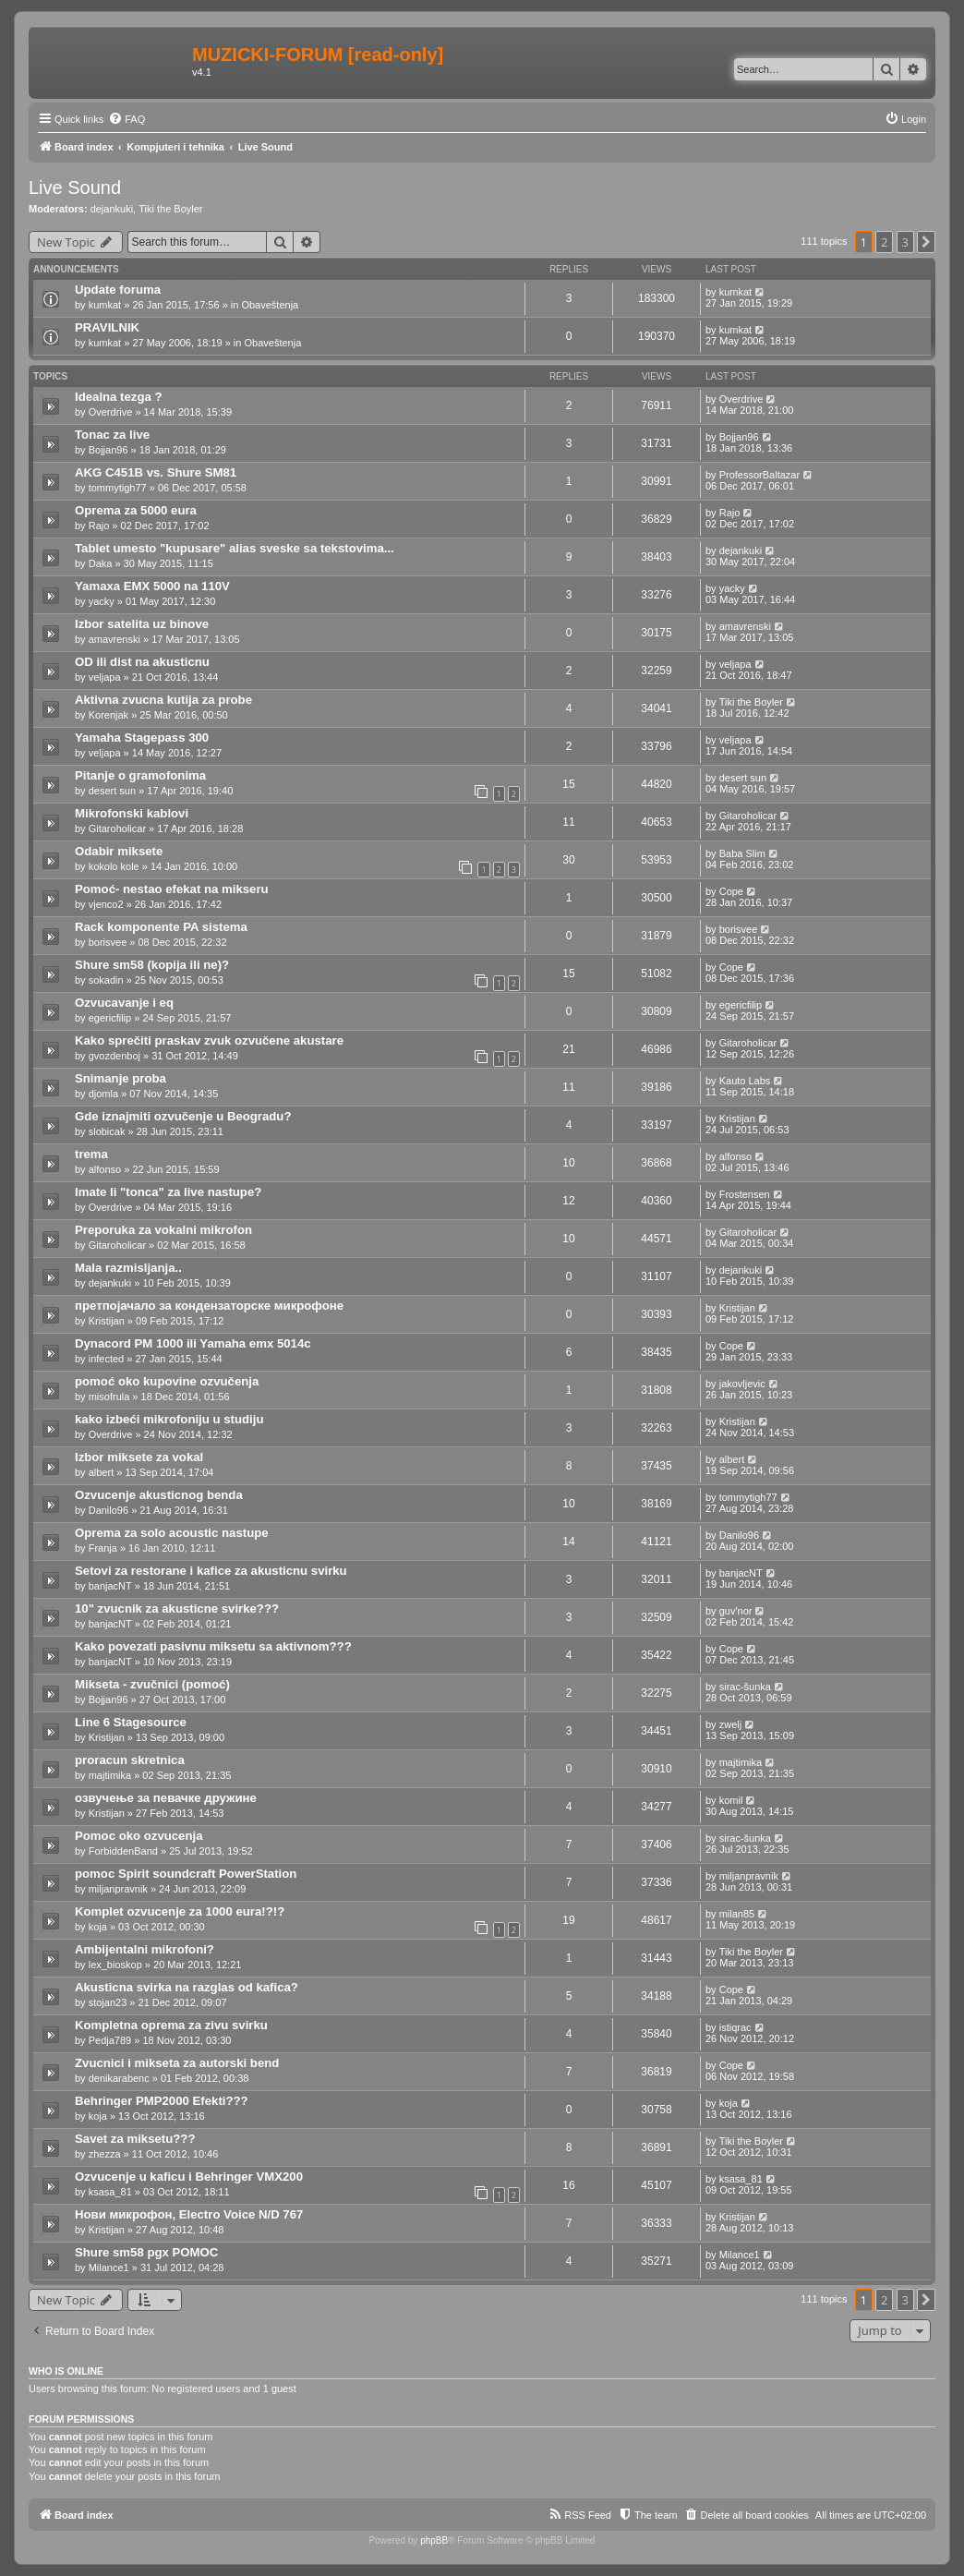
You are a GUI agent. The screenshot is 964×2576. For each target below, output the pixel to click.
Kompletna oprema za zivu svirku (171, 2025)
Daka (101, 563)
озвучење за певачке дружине (166, 1798)
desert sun (112, 790)
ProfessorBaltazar (759, 474)
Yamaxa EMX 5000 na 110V (152, 586)
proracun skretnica (130, 1760)
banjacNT (110, 1585)
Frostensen (744, 1194)
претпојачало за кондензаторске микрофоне (209, 1305)
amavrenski (114, 639)
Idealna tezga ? (119, 397)
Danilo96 (108, 1510)
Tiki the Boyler (170, 208)
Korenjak (108, 714)
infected (107, 1358)
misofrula (109, 1396)
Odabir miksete (119, 851)
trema (91, 1154)
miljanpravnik (118, 1888)
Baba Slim (742, 853)
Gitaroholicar (117, 828)
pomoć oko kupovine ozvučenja (167, 1381)
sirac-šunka (745, 1686)
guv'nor (736, 1610)
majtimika (110, 1775)
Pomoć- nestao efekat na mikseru (172, 889)
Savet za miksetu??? (135, 2139)
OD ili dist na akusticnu (142, 662)
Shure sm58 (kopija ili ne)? (152, 965)
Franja (103, 1548)
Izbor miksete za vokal (139, 1457)
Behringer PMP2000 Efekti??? (161, 2101)
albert (101, 1472)
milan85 (737, 1913)
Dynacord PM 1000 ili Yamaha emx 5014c (193, 1343)
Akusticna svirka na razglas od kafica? (186, 1987)
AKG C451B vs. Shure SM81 (155, 472)
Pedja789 (110, 2040)
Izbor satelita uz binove (142, 624)
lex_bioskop (115, 1964)
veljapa (105, 677)
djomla (103, 1093)
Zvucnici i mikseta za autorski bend (177, 2063)
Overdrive (111, 411)
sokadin (106, 980)
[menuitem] (126, 119)
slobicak (107, 1131)
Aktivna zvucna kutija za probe (163, 700)
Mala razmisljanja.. (128, 1268)
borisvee (108, 942)
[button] (926, 242)
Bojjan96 (108, 449)
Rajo (99, 525)
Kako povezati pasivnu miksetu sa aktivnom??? (213, 1646)
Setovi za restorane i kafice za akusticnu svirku (211, 1571)
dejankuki (111, 208)
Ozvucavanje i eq (124, 1003)
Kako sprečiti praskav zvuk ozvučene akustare (209, 1040)
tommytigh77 (118, 487)
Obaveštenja (269, 304)
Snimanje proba (120, 1078)
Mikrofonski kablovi (131, 813)
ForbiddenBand (123, 1850)
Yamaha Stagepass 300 (142, 737)
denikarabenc (119, 2078)
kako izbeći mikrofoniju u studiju (169, 1419)
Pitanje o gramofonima (140, 775)
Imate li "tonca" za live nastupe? (168, 1192)
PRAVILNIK (107, 327)
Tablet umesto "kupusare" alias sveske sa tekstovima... (234, 548)
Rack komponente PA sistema (161, 927)
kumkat (105, 304)
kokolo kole (114, 866)
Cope (731, 891)
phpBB (434, 2540)
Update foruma (118, 289)
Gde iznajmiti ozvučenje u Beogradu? (183, 1116)
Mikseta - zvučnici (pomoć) (152, 1684)
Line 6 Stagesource (131, 1722)
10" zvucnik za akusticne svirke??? (177, 1608)
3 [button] (905, 242)
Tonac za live (112, 434)
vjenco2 (106, 904)
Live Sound (75, 187)
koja (98, 1926)
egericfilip (110, 1017)
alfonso (105, 1169)
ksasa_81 (110, 2191)
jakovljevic (742, 1383)
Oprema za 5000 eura (136, 510)
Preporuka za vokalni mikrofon (163, 1230)
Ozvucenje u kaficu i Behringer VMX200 (189, 2176)
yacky (101, 601)
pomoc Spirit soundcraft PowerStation (185, 1874)
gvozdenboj (114, 1055)
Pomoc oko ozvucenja (139, 1836)
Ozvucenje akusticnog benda (159, 1495)
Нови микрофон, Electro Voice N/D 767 (189, 2214)
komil (731, 1800)
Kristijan (737, 1118)
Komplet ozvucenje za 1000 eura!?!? (179, 1911)
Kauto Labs (745, 1080)
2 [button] (884, 242)
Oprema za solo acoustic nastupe (172, 1533)
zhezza (105, 2153)
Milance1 (109, 2267)
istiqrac (735, 2027)
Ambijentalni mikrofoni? (144, 1949)
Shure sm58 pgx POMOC (146, 2252)
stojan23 (108, 2002)
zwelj (730, 1724)
